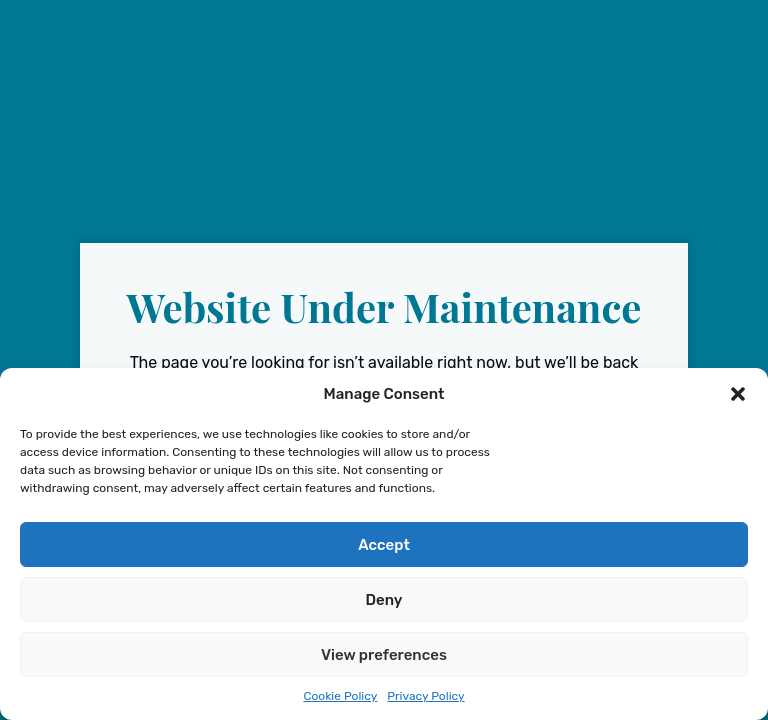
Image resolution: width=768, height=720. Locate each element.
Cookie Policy (340, 696)
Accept (384, 545)
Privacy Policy (425, 696)
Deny (384, 600)
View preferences (384, 655)
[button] (738, 394)
